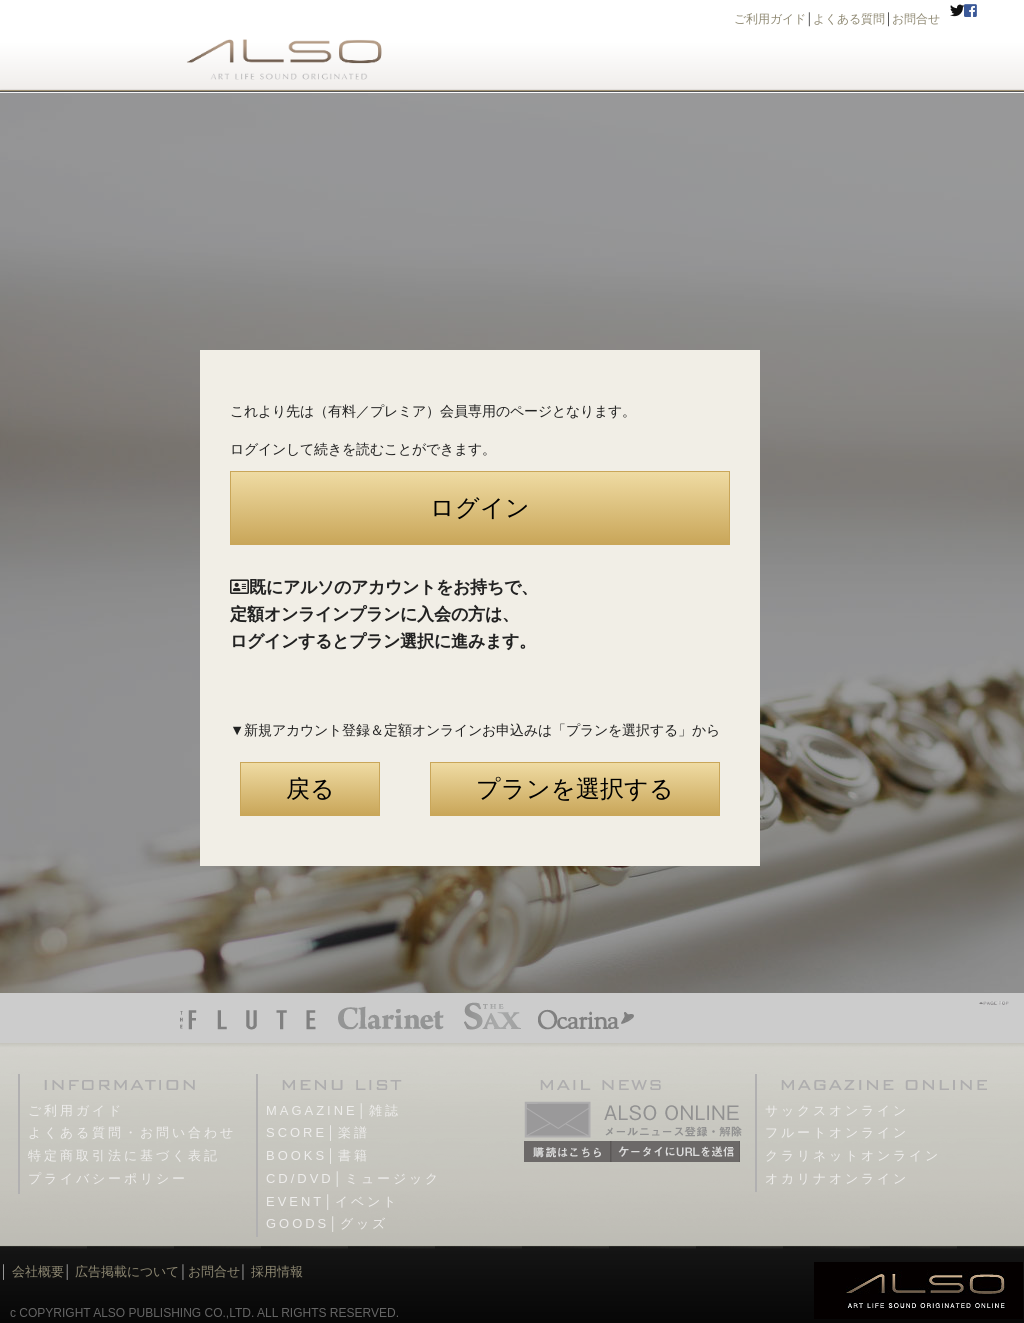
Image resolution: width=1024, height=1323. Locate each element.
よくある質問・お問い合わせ (132, 1132)
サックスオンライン (837, 1110)
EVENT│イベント (332, 1201)
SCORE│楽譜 (318, 1132)
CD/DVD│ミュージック (353, 1178)
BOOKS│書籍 (318, 1155)
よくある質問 (849, 19)
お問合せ (916, 19)
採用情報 (277, 1271)
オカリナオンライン (837, 1178)
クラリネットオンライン (853, 1155)
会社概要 (38, 1271)
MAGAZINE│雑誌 (333, 1110)
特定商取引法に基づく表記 (124, 1155)
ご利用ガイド (770, 19)
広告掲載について (127, 1271)
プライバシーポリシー (108, 1178)
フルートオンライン (837, 1132)
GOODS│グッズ (327, 1223)
